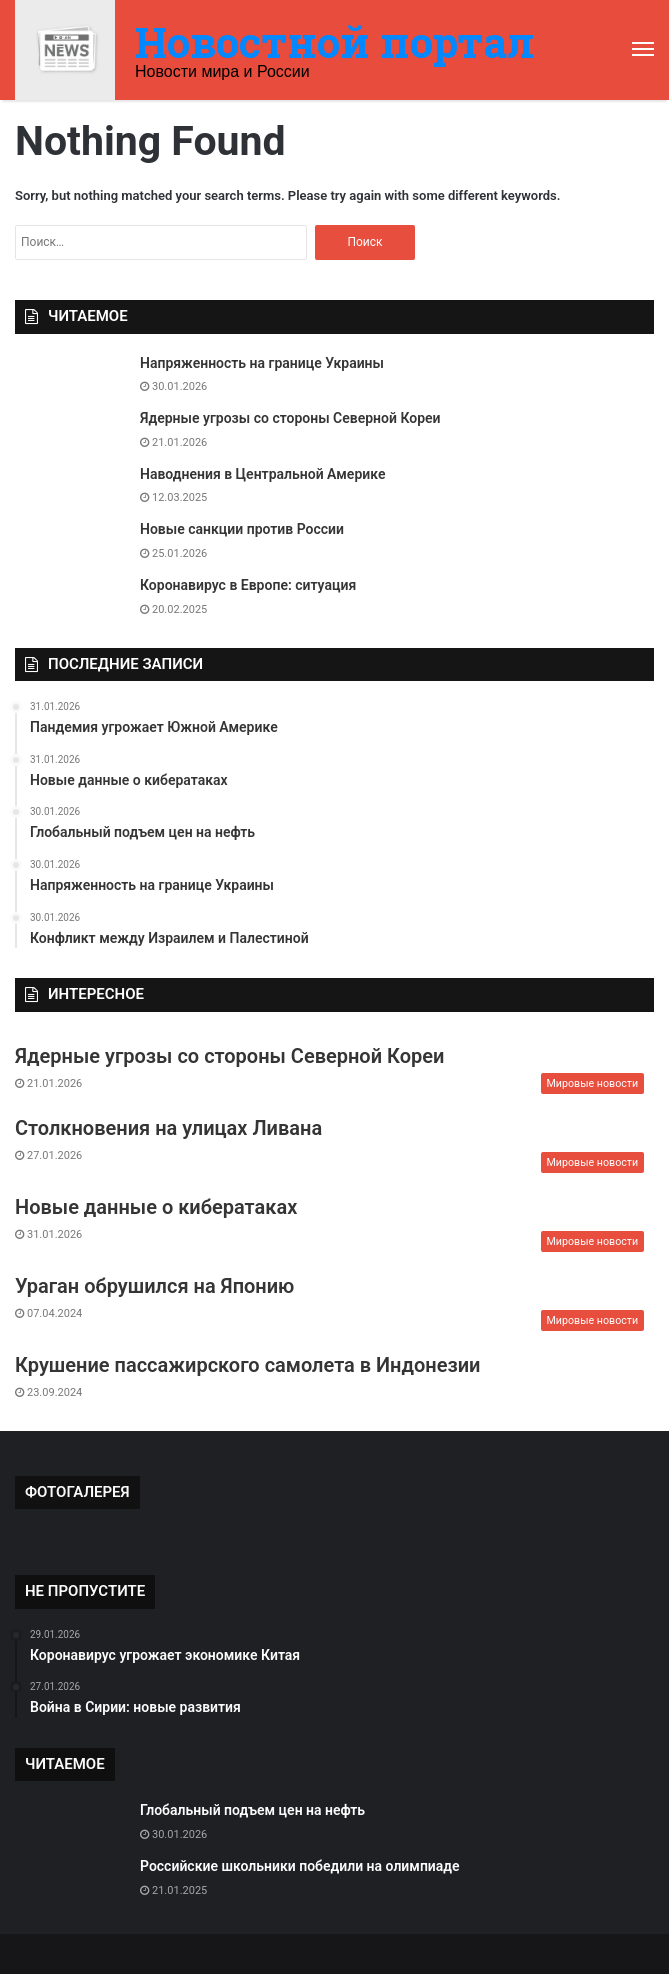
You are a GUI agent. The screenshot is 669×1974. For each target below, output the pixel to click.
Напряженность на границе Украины (262, 363)
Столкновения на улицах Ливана (168, 1128)
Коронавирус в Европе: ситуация (248, 585)
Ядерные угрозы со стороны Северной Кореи (290, 418)
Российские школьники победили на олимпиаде (300, 1866)
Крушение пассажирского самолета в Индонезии (247, 1365)
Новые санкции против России (242, 529)
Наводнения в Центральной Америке (262, 474)
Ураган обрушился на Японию (154, 1286)
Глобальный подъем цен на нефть (252, 1810)
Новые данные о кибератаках (156, 1207)
